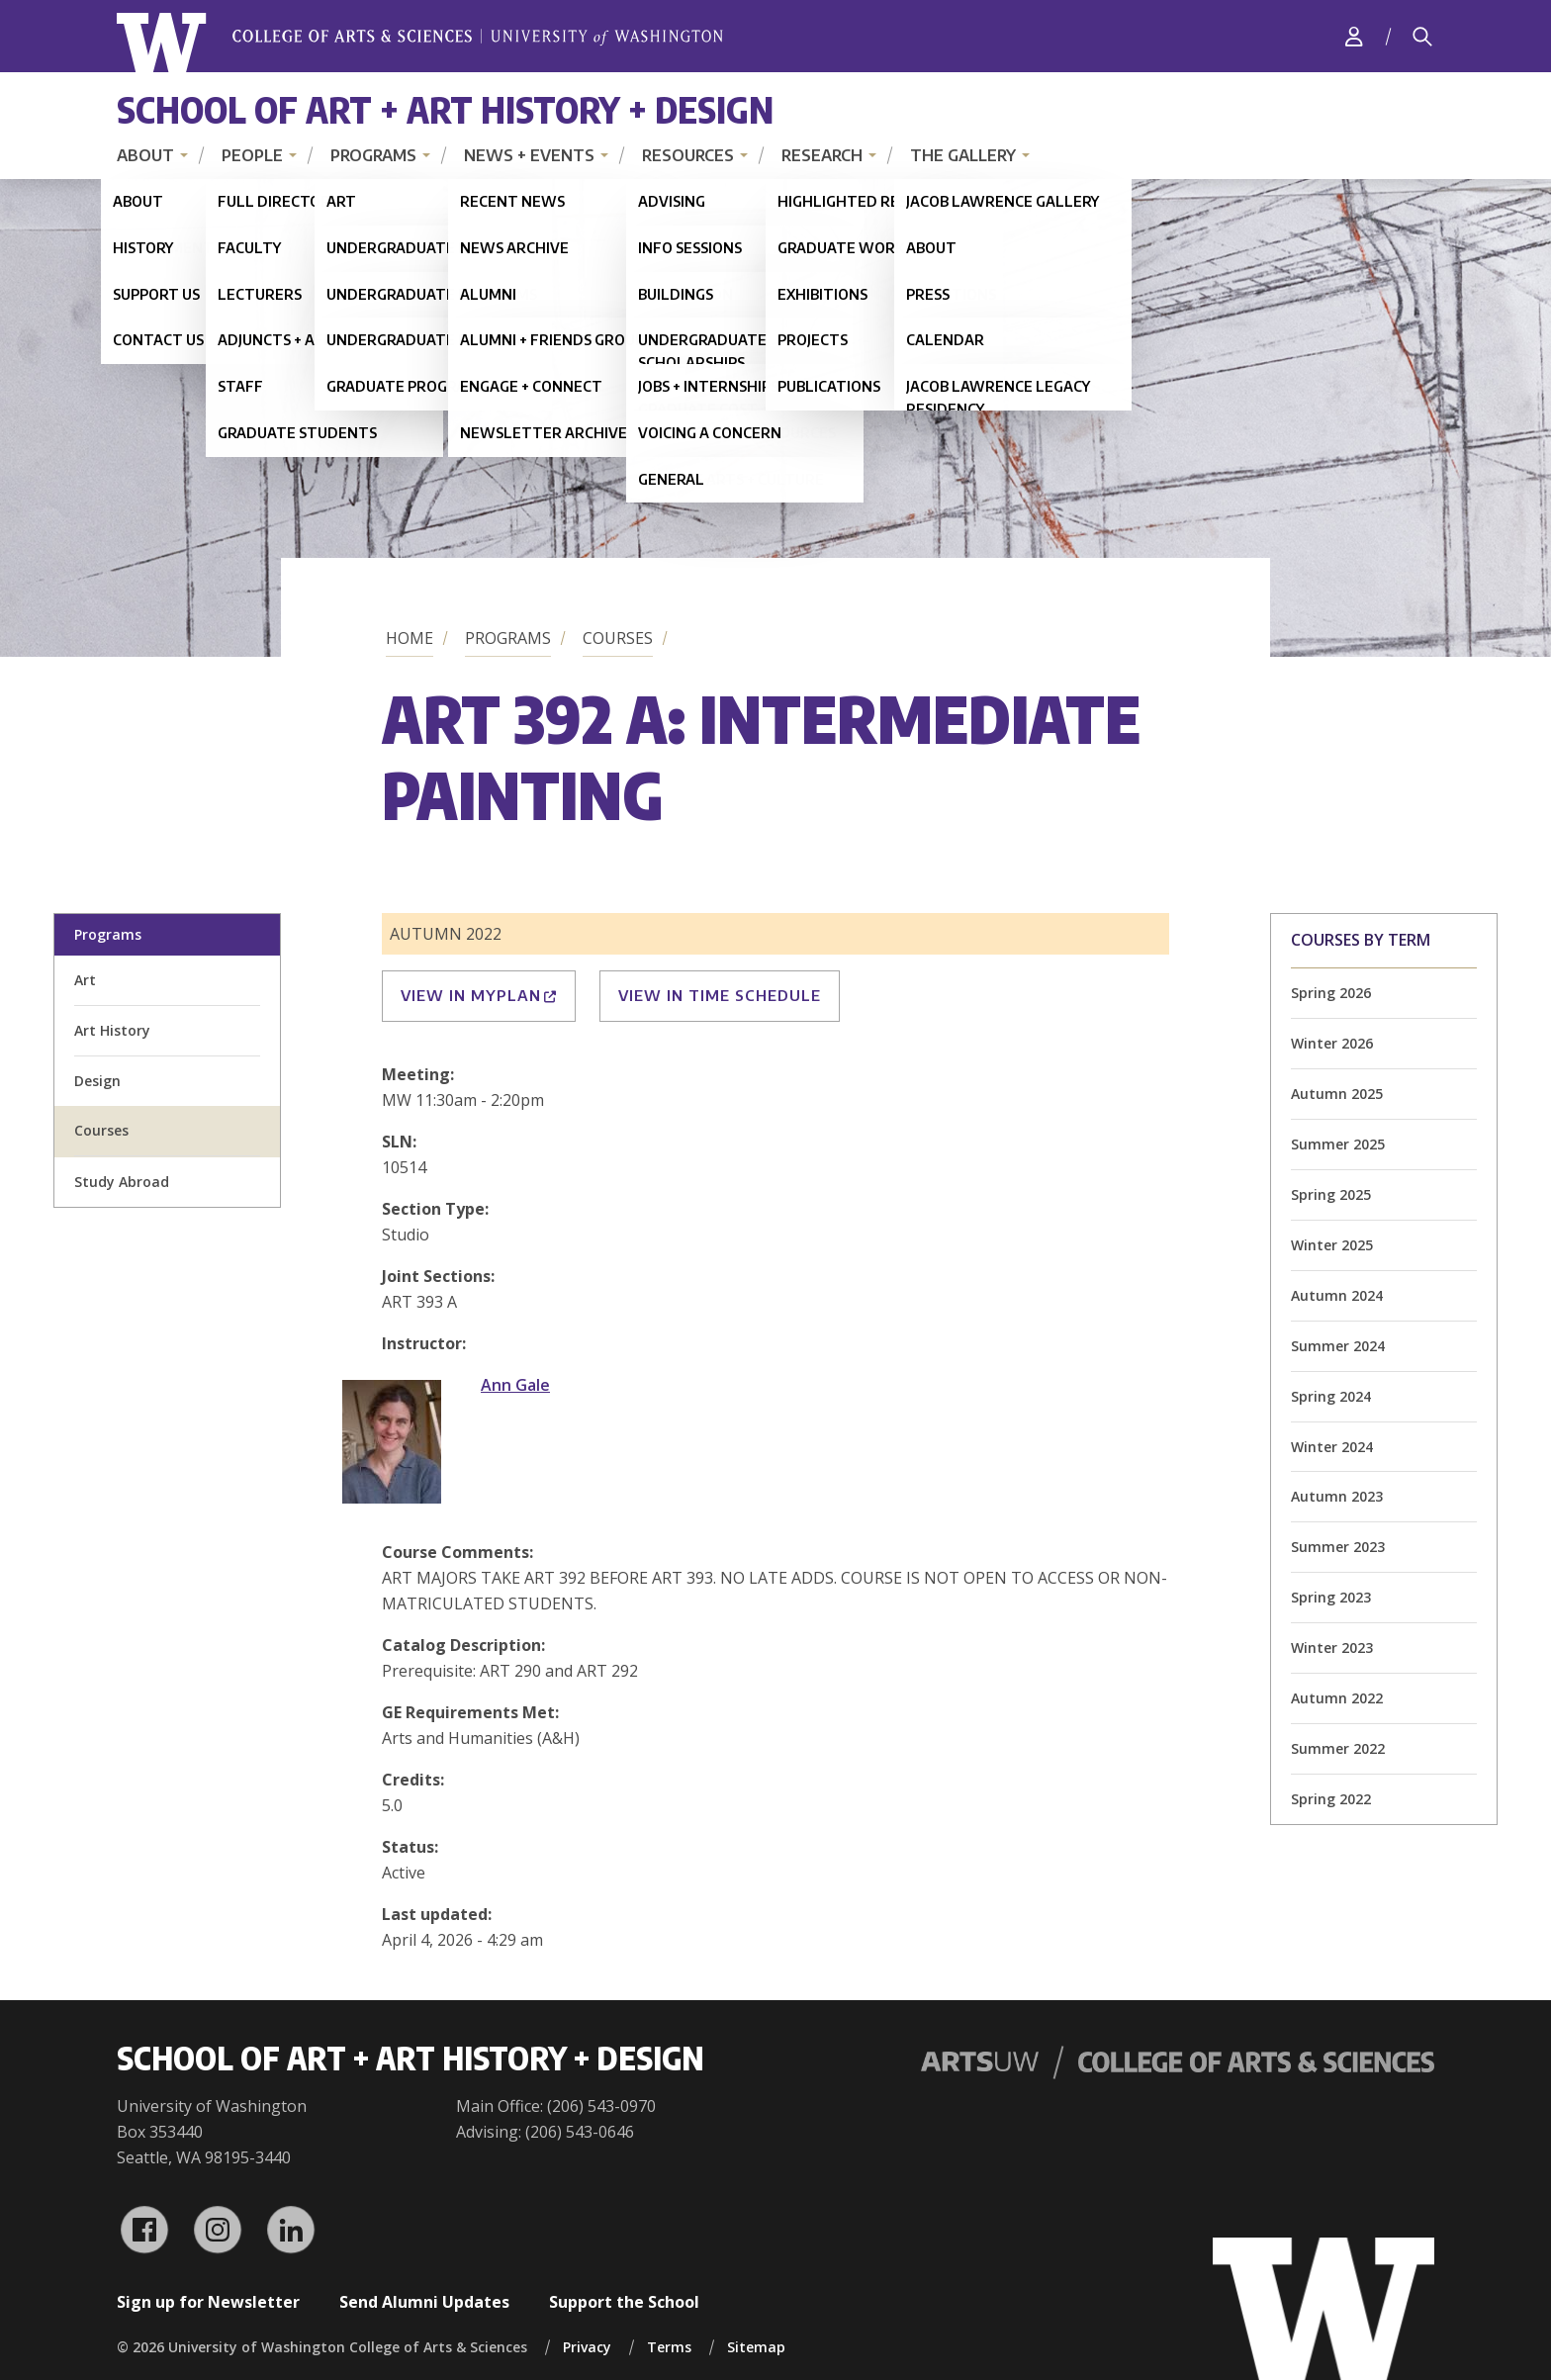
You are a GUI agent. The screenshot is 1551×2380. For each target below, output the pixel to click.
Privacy (587, 2346)
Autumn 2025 (1337, 1093)
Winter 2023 (1332, 1647)
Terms (669, 2346)
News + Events (529, 155)
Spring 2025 (1331, 1194)
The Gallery (963, 155)
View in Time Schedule (719, 995)
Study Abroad (121, 1181)
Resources (688, 155)
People (252, 155)
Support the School (624, 2302)
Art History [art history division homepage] (112, 1030)
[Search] (1422, 36)
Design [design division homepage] (97, 1080)
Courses (618, 638)
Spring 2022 (1331, 1798)
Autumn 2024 (1337, 1295)
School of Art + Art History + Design (445, 109)
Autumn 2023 (1337, 1496)
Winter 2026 (1332, 1043)
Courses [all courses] (101, 1130)
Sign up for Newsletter (208, 2302)
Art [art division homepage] (85, 979)
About (145, 155)
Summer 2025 (1338, 1144)
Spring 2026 (1331, 992)
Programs (373, 155)
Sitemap (756, 2346)
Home (409, 638)
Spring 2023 (1331, 1597)
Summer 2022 (1338, 1748)
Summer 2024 (1338, 1345)
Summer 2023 (1338, 1546)
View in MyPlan (479, 995)
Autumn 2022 (1337, 1698)
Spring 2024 (1331, 1396)
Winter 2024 (1332, 1446)
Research (822, 155)
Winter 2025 (1332, 1245)
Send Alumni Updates (424, 2302)
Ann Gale (515, 1385)
